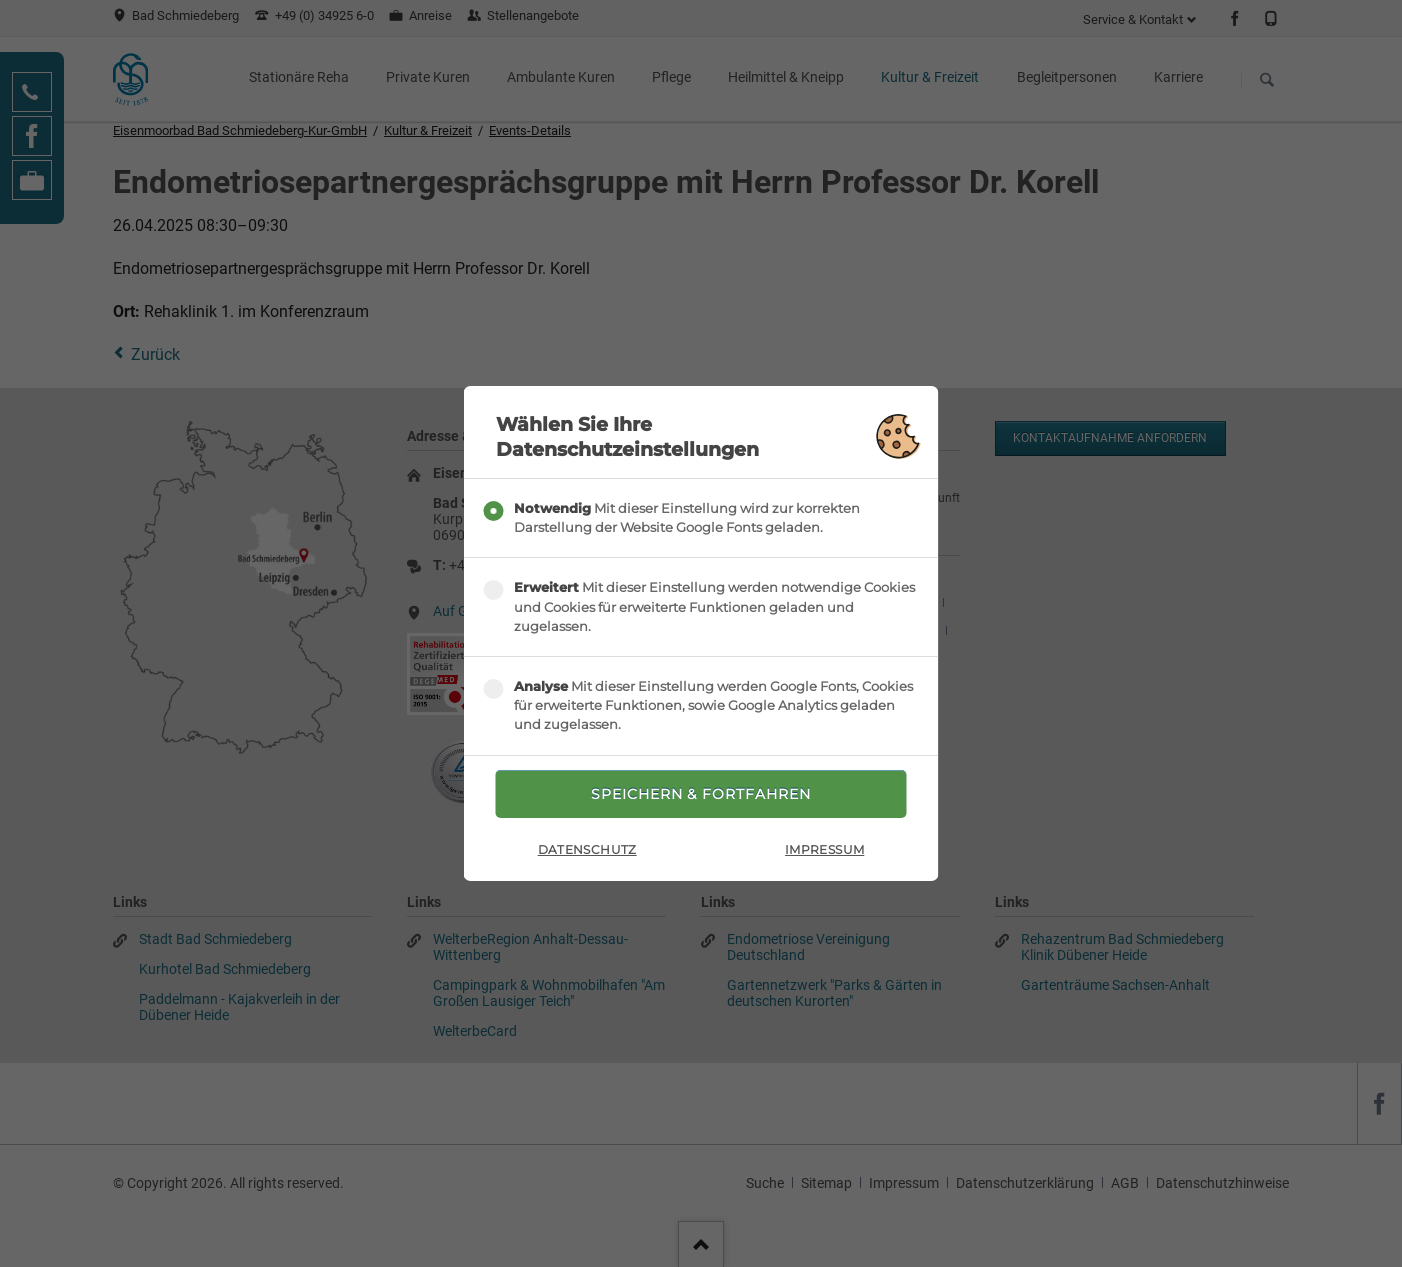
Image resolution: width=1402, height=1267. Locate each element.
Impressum (824, 850)
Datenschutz (587, 850)
